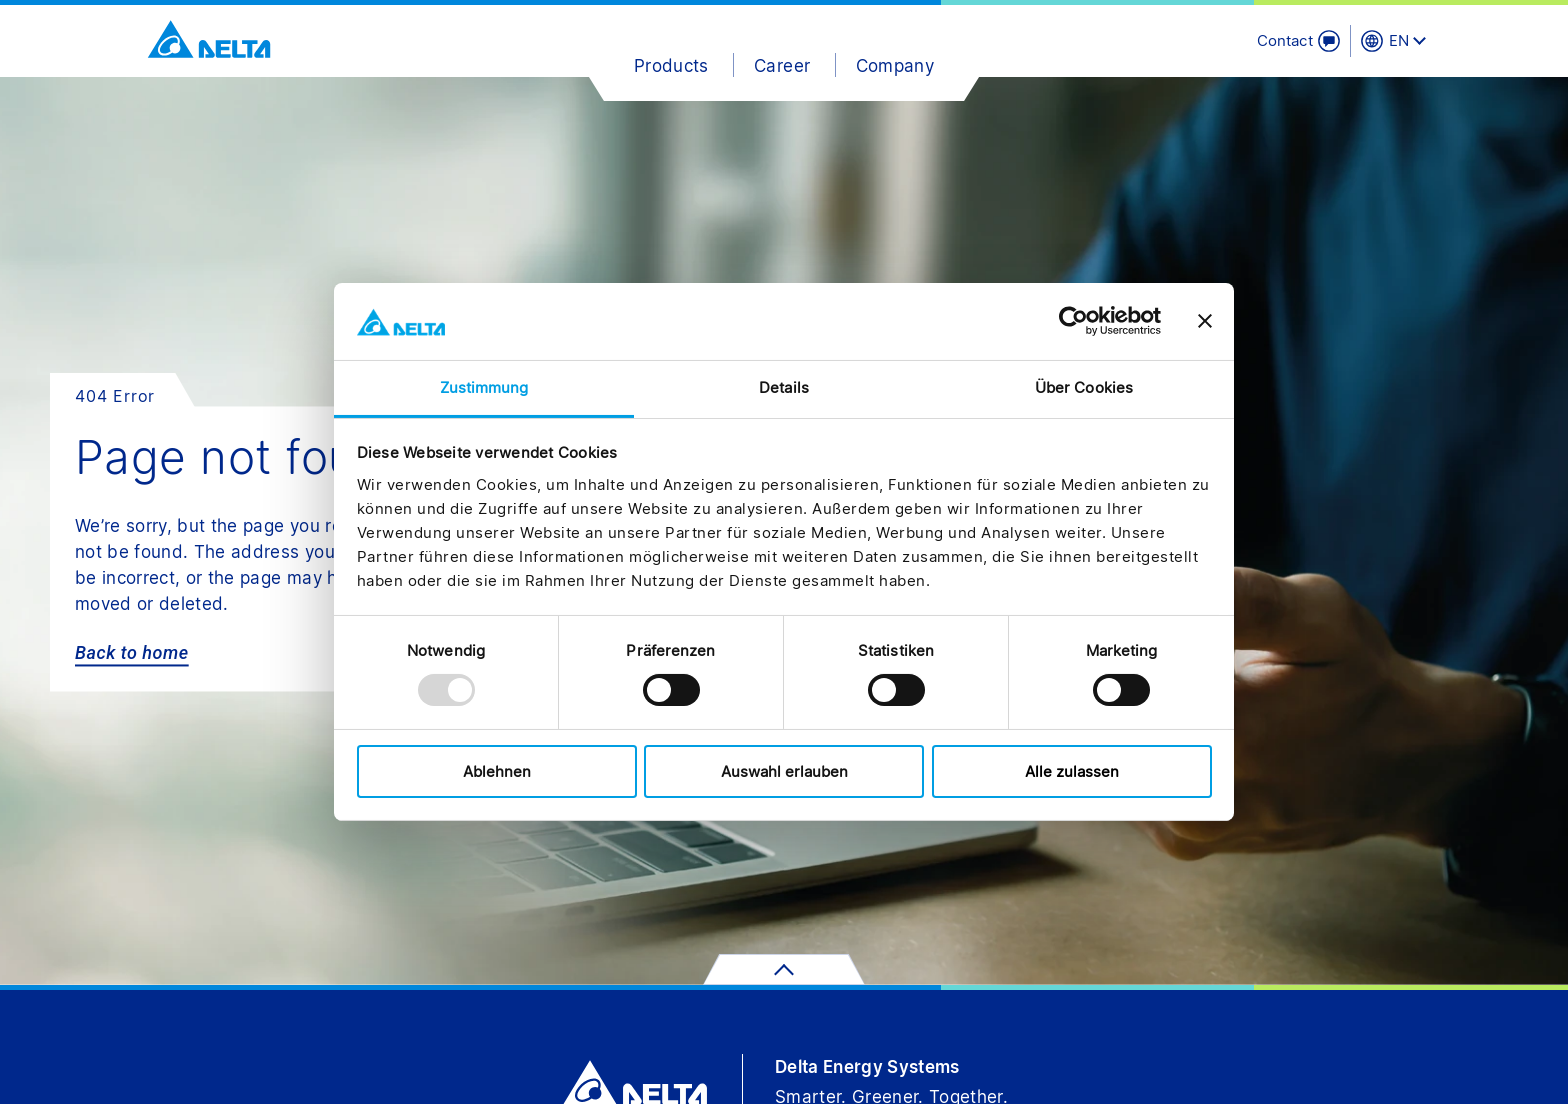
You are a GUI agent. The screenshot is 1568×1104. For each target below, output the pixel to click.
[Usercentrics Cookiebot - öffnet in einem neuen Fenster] (1073, 321)
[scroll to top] (784, 969)
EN (1399, 40)
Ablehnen (497, 771)
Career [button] (782, 66)
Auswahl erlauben (784, 771)
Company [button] (895, 66)
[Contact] (1298, 41)
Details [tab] (784, 387)
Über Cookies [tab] (1084, 387)
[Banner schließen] (1205, 321)
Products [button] (671, 66)
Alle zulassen (1072, 771)
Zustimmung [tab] (484, 387)
